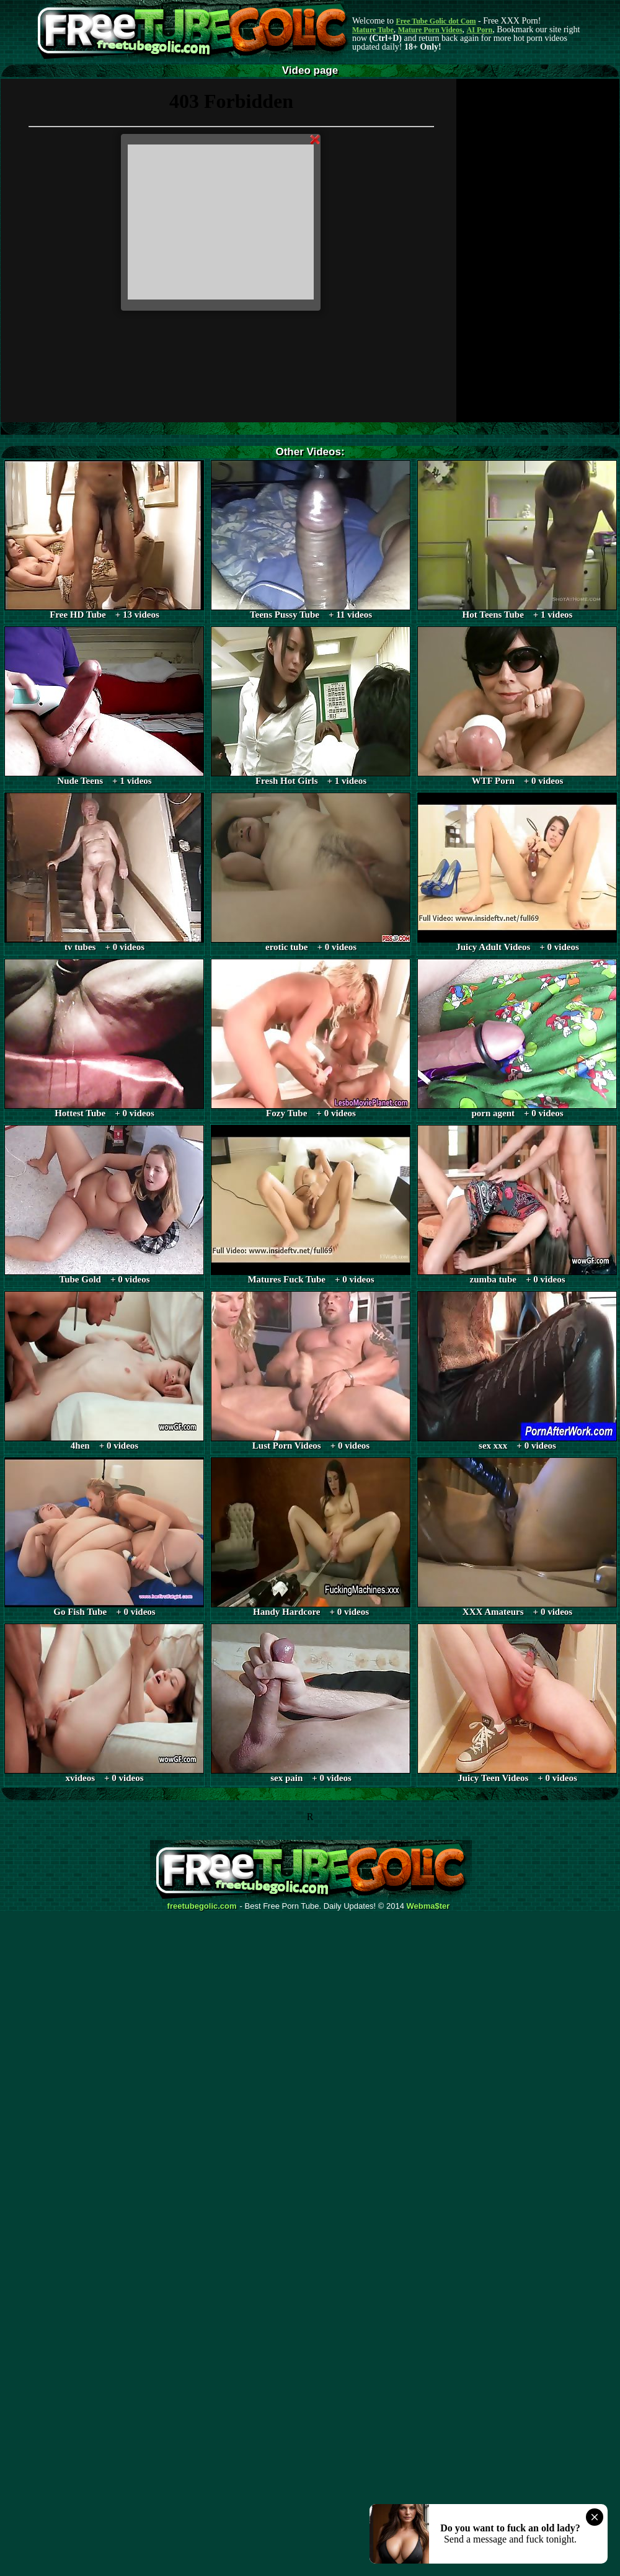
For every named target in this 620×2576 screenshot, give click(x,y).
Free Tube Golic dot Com (436, 21)
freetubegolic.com (202, 1906)
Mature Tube (373, 29)
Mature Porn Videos (430, 29)
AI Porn (480, 29)
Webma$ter (428, 1906)
